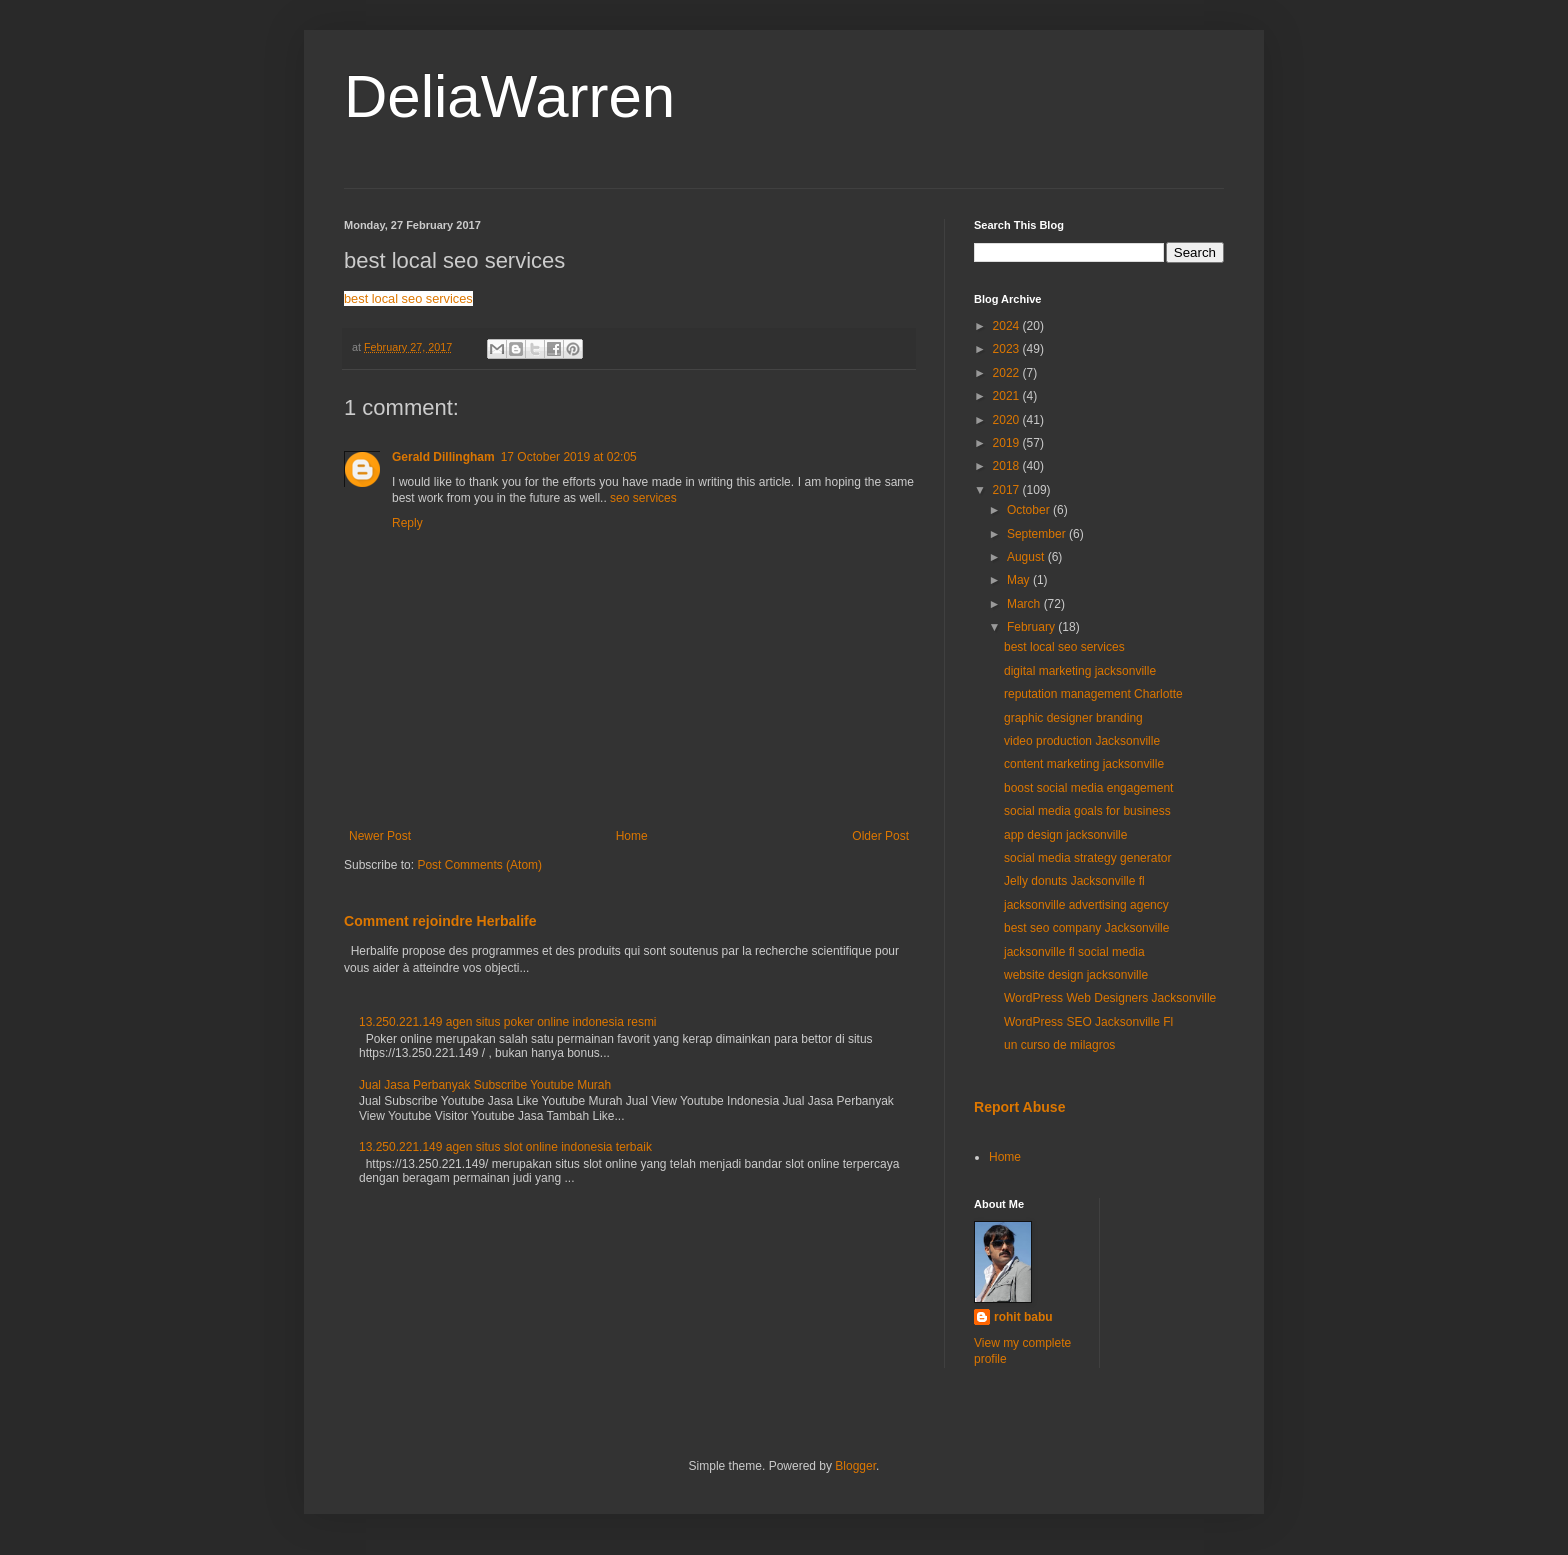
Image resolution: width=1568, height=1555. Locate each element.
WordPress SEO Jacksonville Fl (1088, 1022)
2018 (1008, 466)
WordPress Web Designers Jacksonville (1110, 998)
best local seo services (408, 298)
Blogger (855, 1466)
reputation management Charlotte (1093, 694)
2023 (1008, 349)
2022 (1008, 373)
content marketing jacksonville (1084, 764)
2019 (1008, 443)
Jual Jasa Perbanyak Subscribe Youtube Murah (485, 1085)
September (1038, 534)
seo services (643, 498)
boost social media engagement (1088, 788)
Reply (407, 523)
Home (632, 836)
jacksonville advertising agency (1086, 905)
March (1025, 604)
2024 (1008, 326)
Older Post (880, 836)
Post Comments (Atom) (479, 865)
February (1032, 627)
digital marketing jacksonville (1080, 671)
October (1030, 510)
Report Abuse (1019, 1107)
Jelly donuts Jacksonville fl (1074, 881)
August (1027, 557)
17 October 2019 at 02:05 (569, 457)
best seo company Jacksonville (1086, 928)
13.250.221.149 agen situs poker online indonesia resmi (508, 1022)
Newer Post (380, 836)
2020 (1008, 420)
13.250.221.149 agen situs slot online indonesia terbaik (505, 1147)
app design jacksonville (1065, 835)
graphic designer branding (1073, 718)
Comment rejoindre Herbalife (440, 921)
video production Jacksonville (1082, 741)
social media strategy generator (1087, 858)
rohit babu (1023, 1317)
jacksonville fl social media (1074, 952)
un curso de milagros (1059, 1045)
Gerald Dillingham (443, 457)
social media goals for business (1087, 811)
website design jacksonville (1076, 975)
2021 (1008, 396)
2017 (1008, 490)
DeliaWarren (509, 96)
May (1020, 580)
